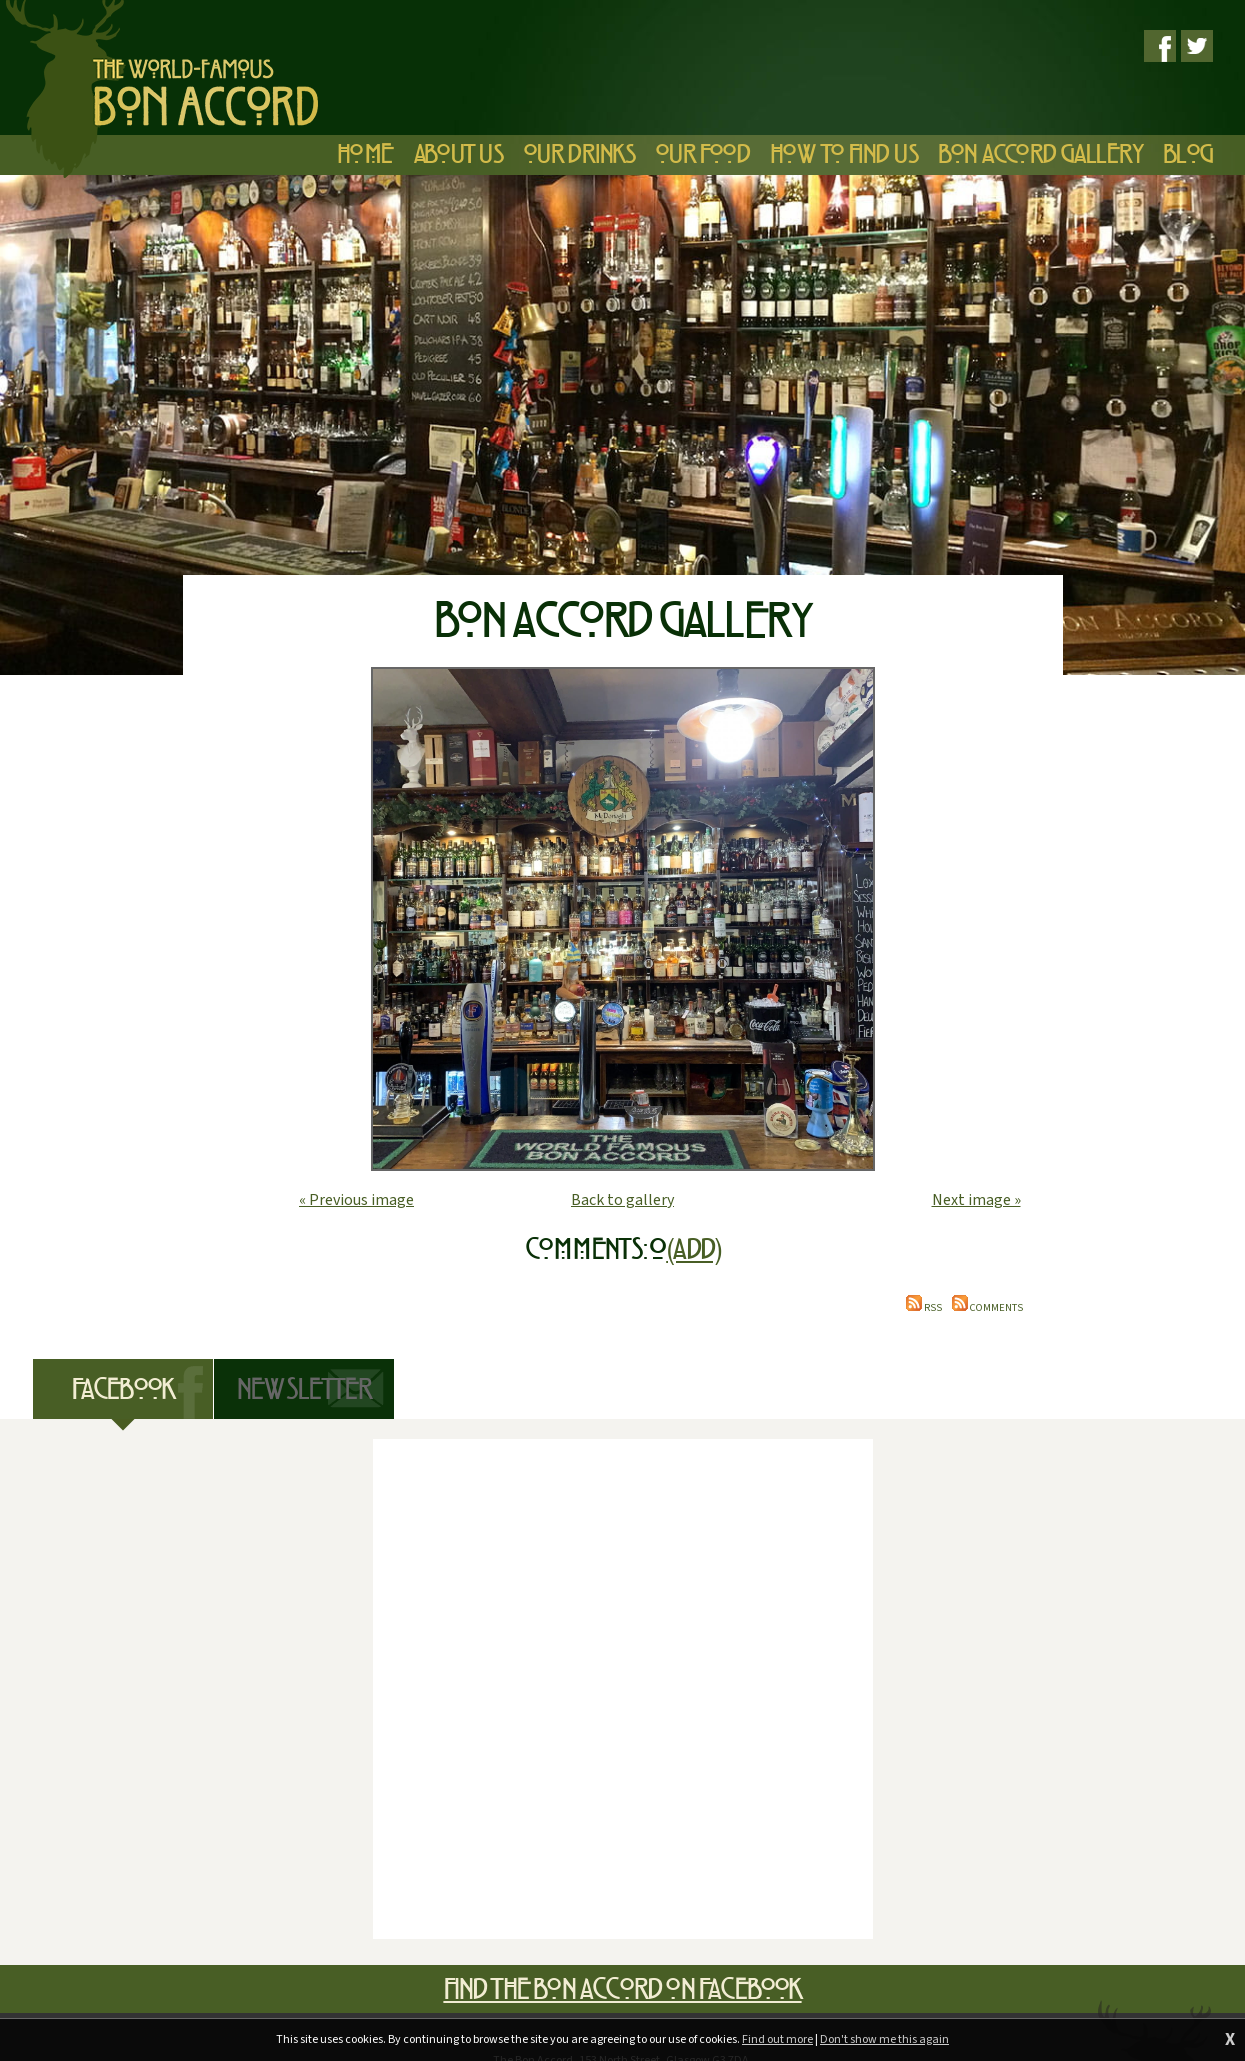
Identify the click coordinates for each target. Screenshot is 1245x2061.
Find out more (777, 2039)
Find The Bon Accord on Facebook (622, 1989)
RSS (924, 1307)
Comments (987, 1307)
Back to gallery (622, 1200)
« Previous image (356, 1200)
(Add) (693, 1249)
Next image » (976, 1200)
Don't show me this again (884, 2039)
